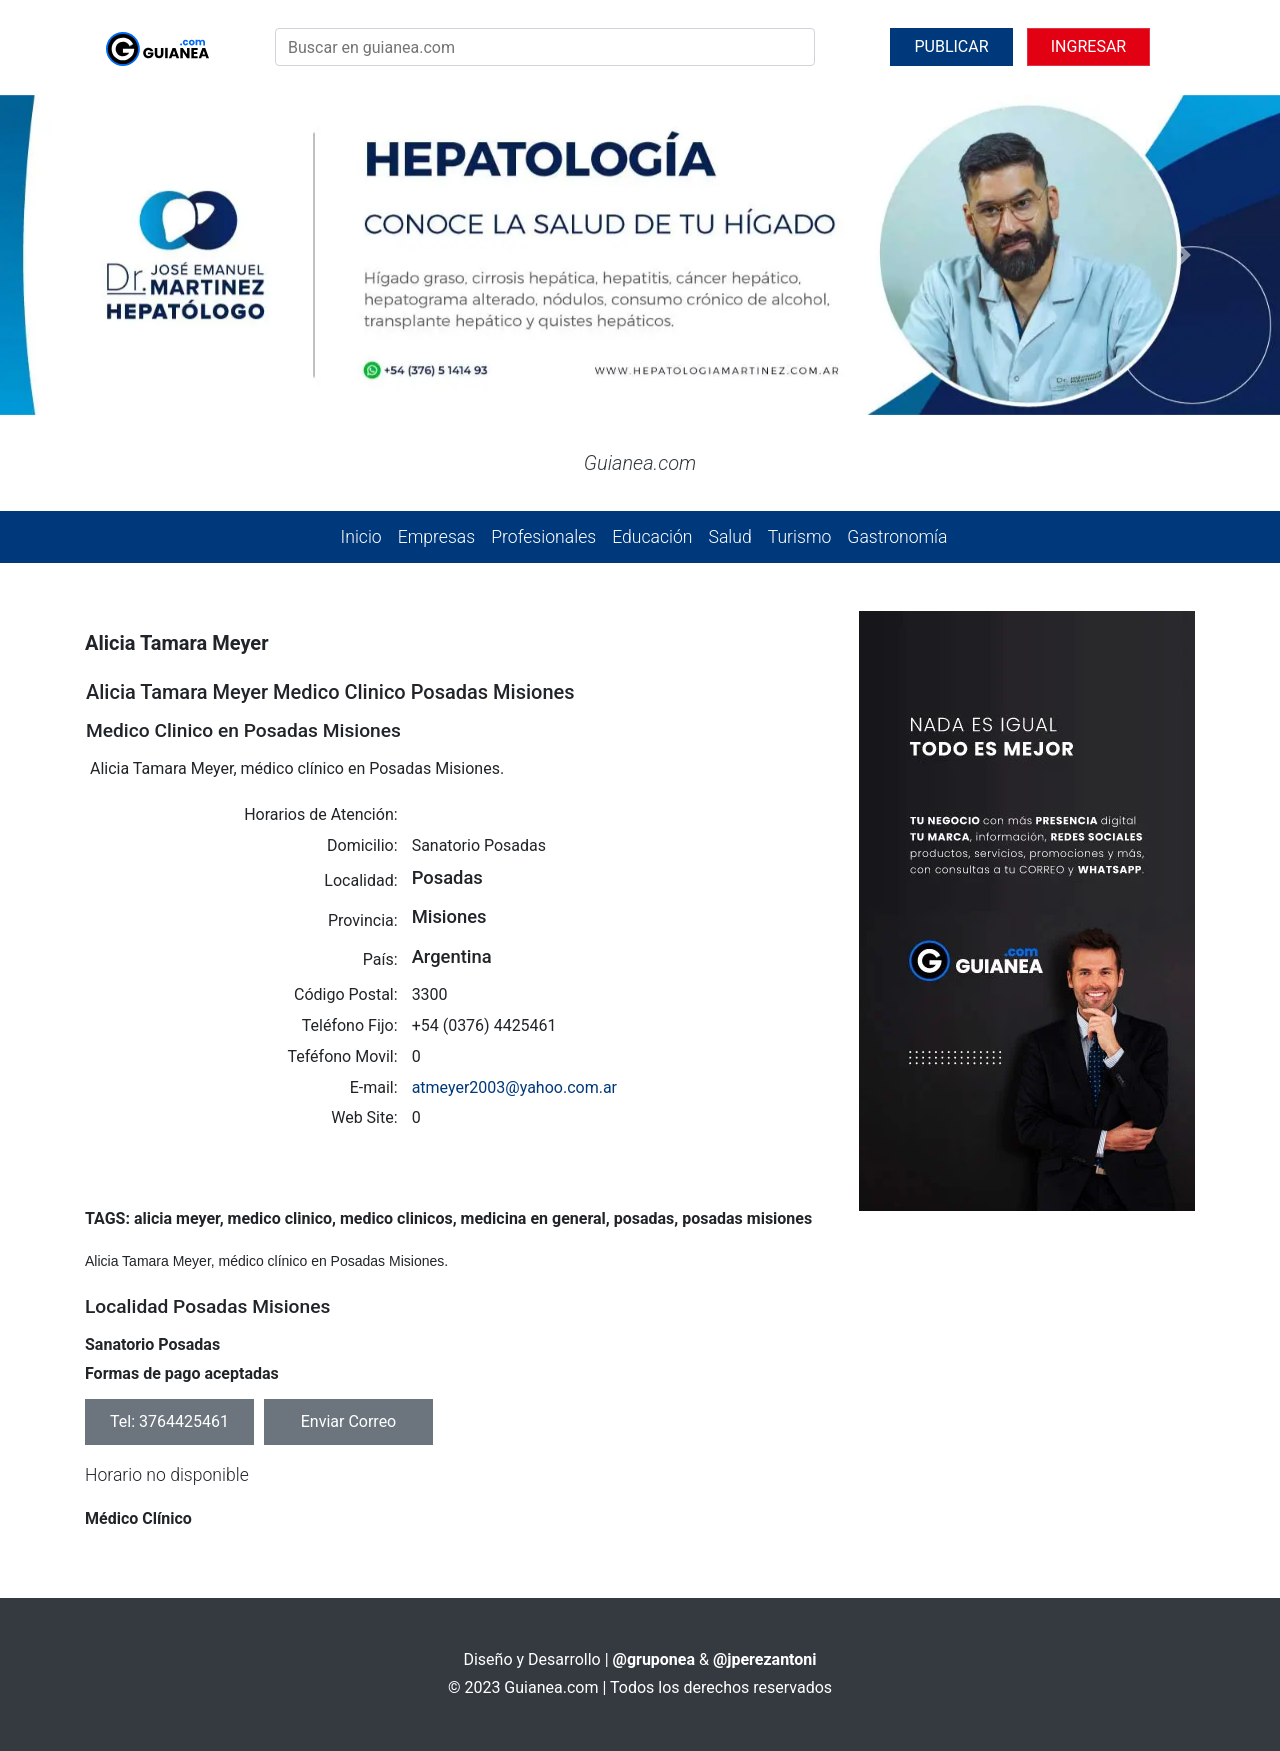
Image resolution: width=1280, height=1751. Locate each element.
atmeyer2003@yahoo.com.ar (514, 1087)
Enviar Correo (349, 1421)
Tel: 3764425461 (169, 1421)
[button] (96, 255)
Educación (652, 537)
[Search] (545, 47)
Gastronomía (897, 537)
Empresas (436, 537)
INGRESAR (1088, 46)
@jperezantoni (765, 1659)
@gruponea (654, 1659)
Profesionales (543, 537)
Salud (729, 537)
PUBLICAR (951, 46)
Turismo (800, 537)
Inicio (361, 537)
